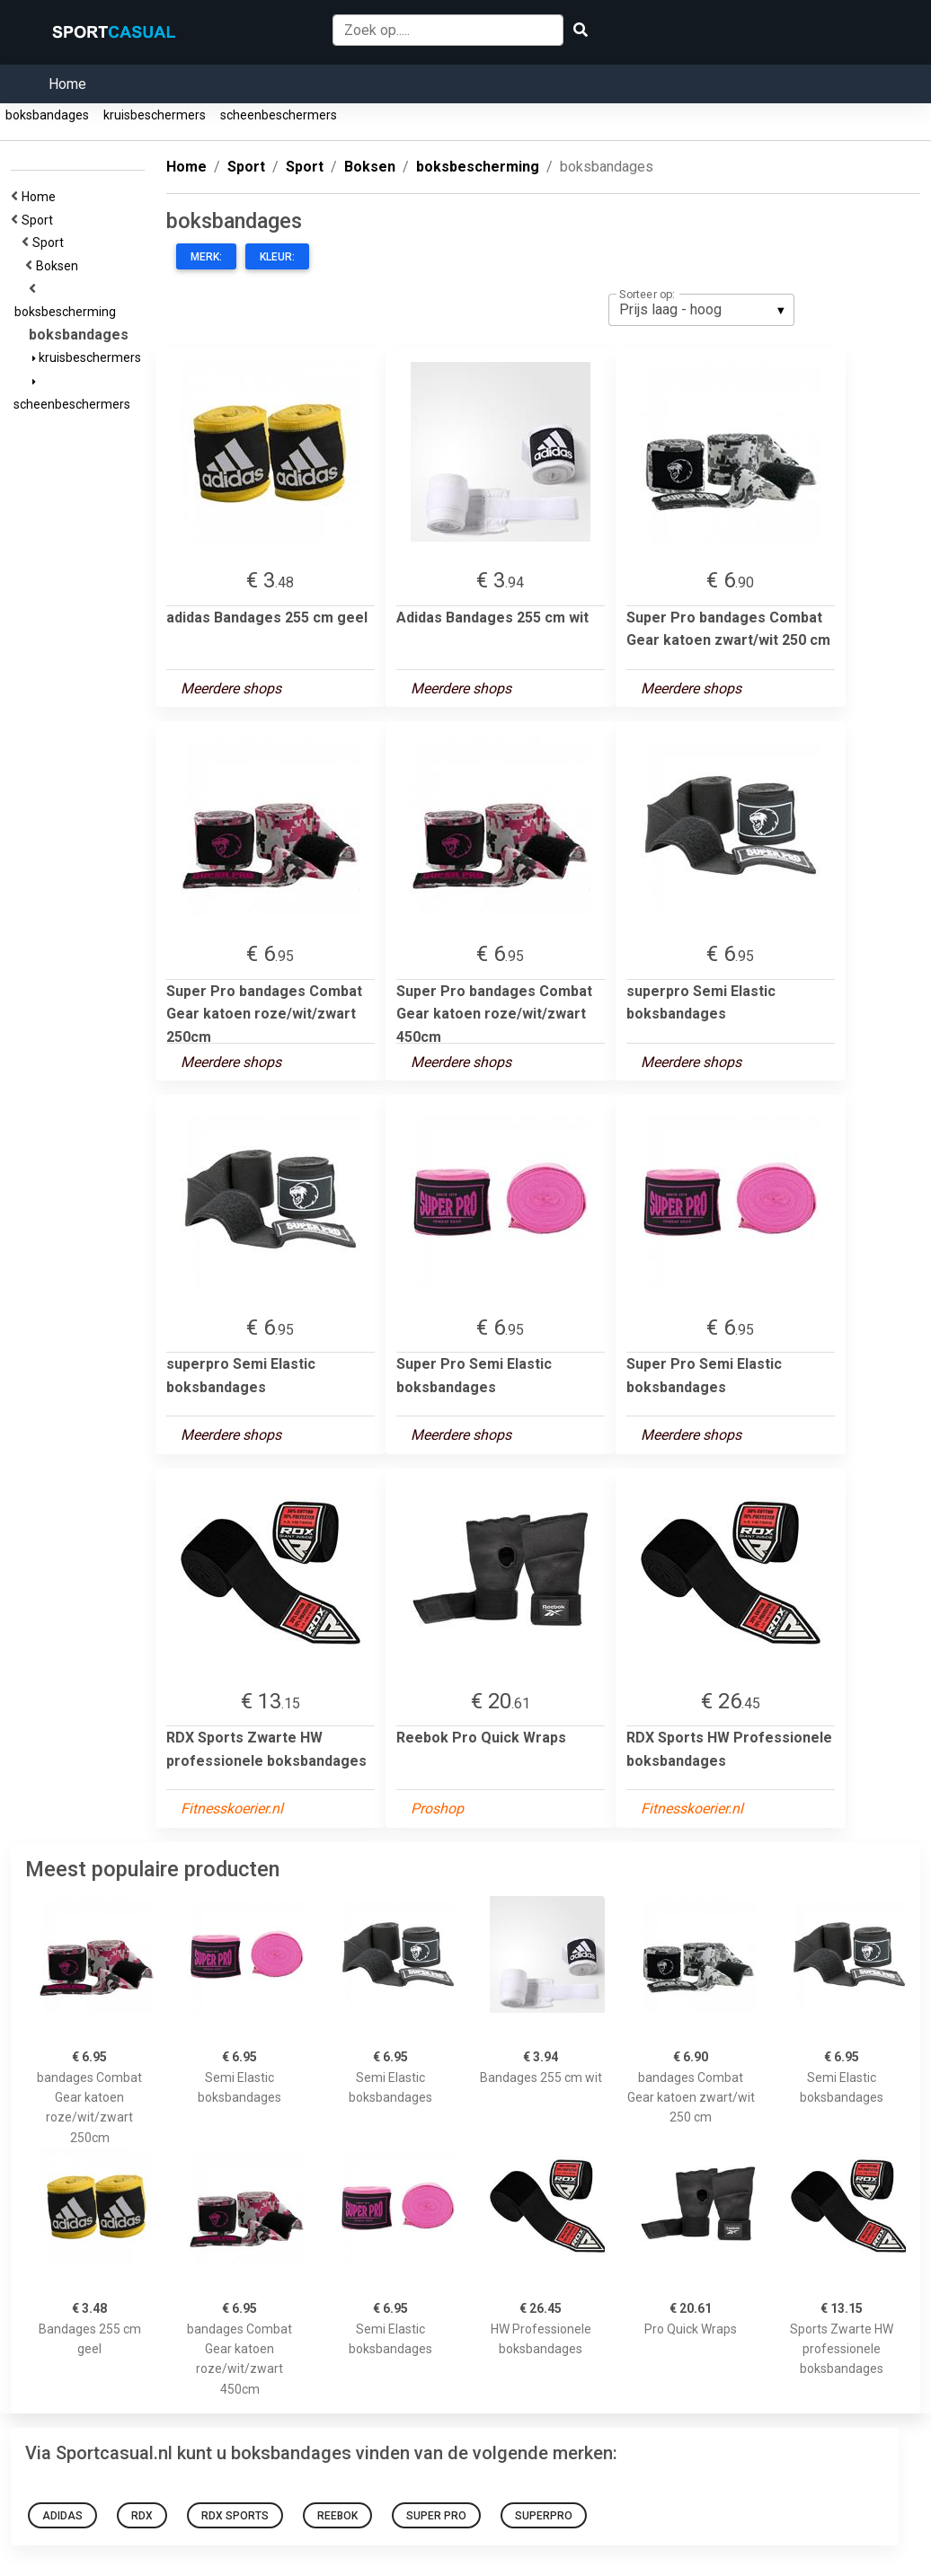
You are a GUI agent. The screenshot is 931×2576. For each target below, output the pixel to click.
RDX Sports (235, 2516)
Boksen (60, 266)
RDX (142, 2516)
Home (67, 84)
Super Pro (436, 2516)
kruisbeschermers (154, 115)
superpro (543, 2516)
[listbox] (701, 310)
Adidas (62, 2516)
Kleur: (277, 257)
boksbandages (47, 115)
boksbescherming (67, 311)
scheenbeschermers (278, 115)
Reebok (337, 2516)
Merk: (206, 257)
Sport (40, 220)
